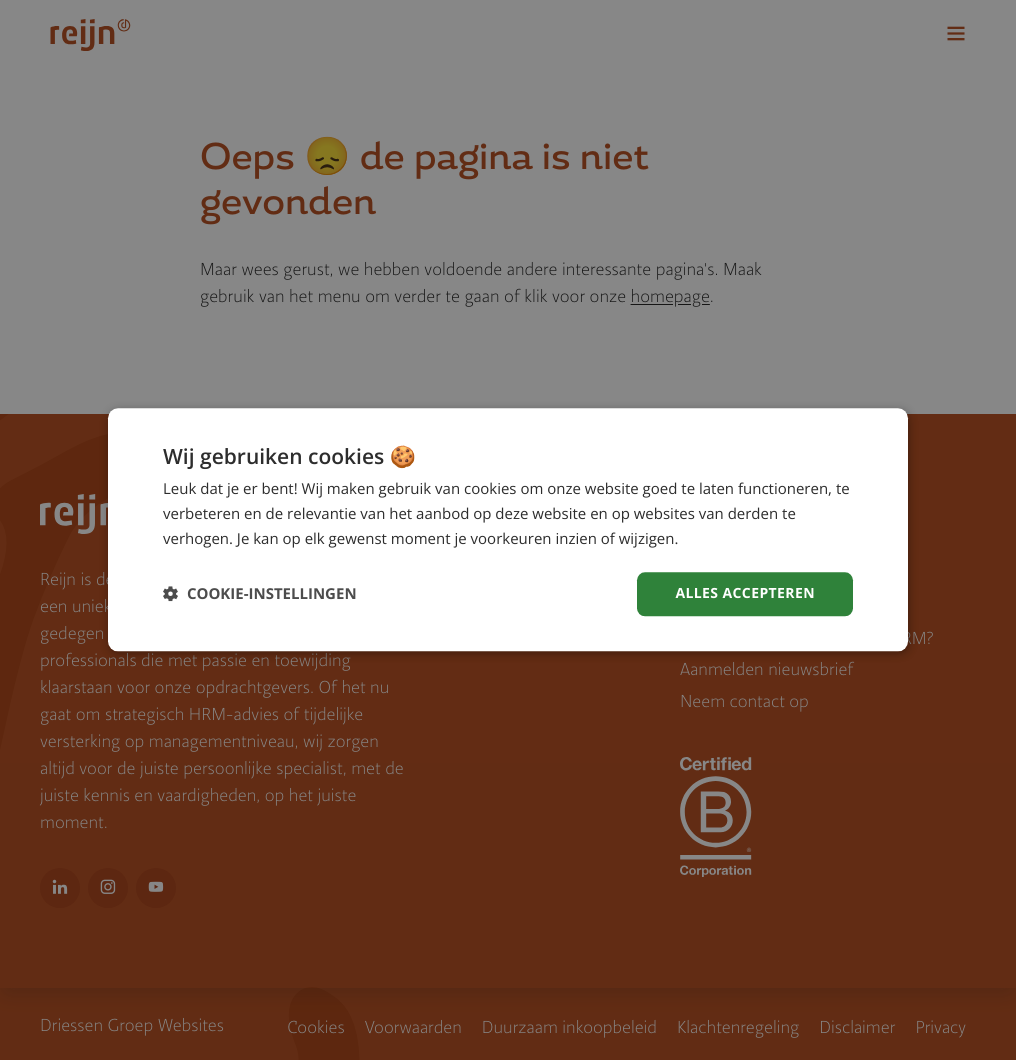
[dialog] (508, 529)
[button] (260, 594)
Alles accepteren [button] (745, 593)
